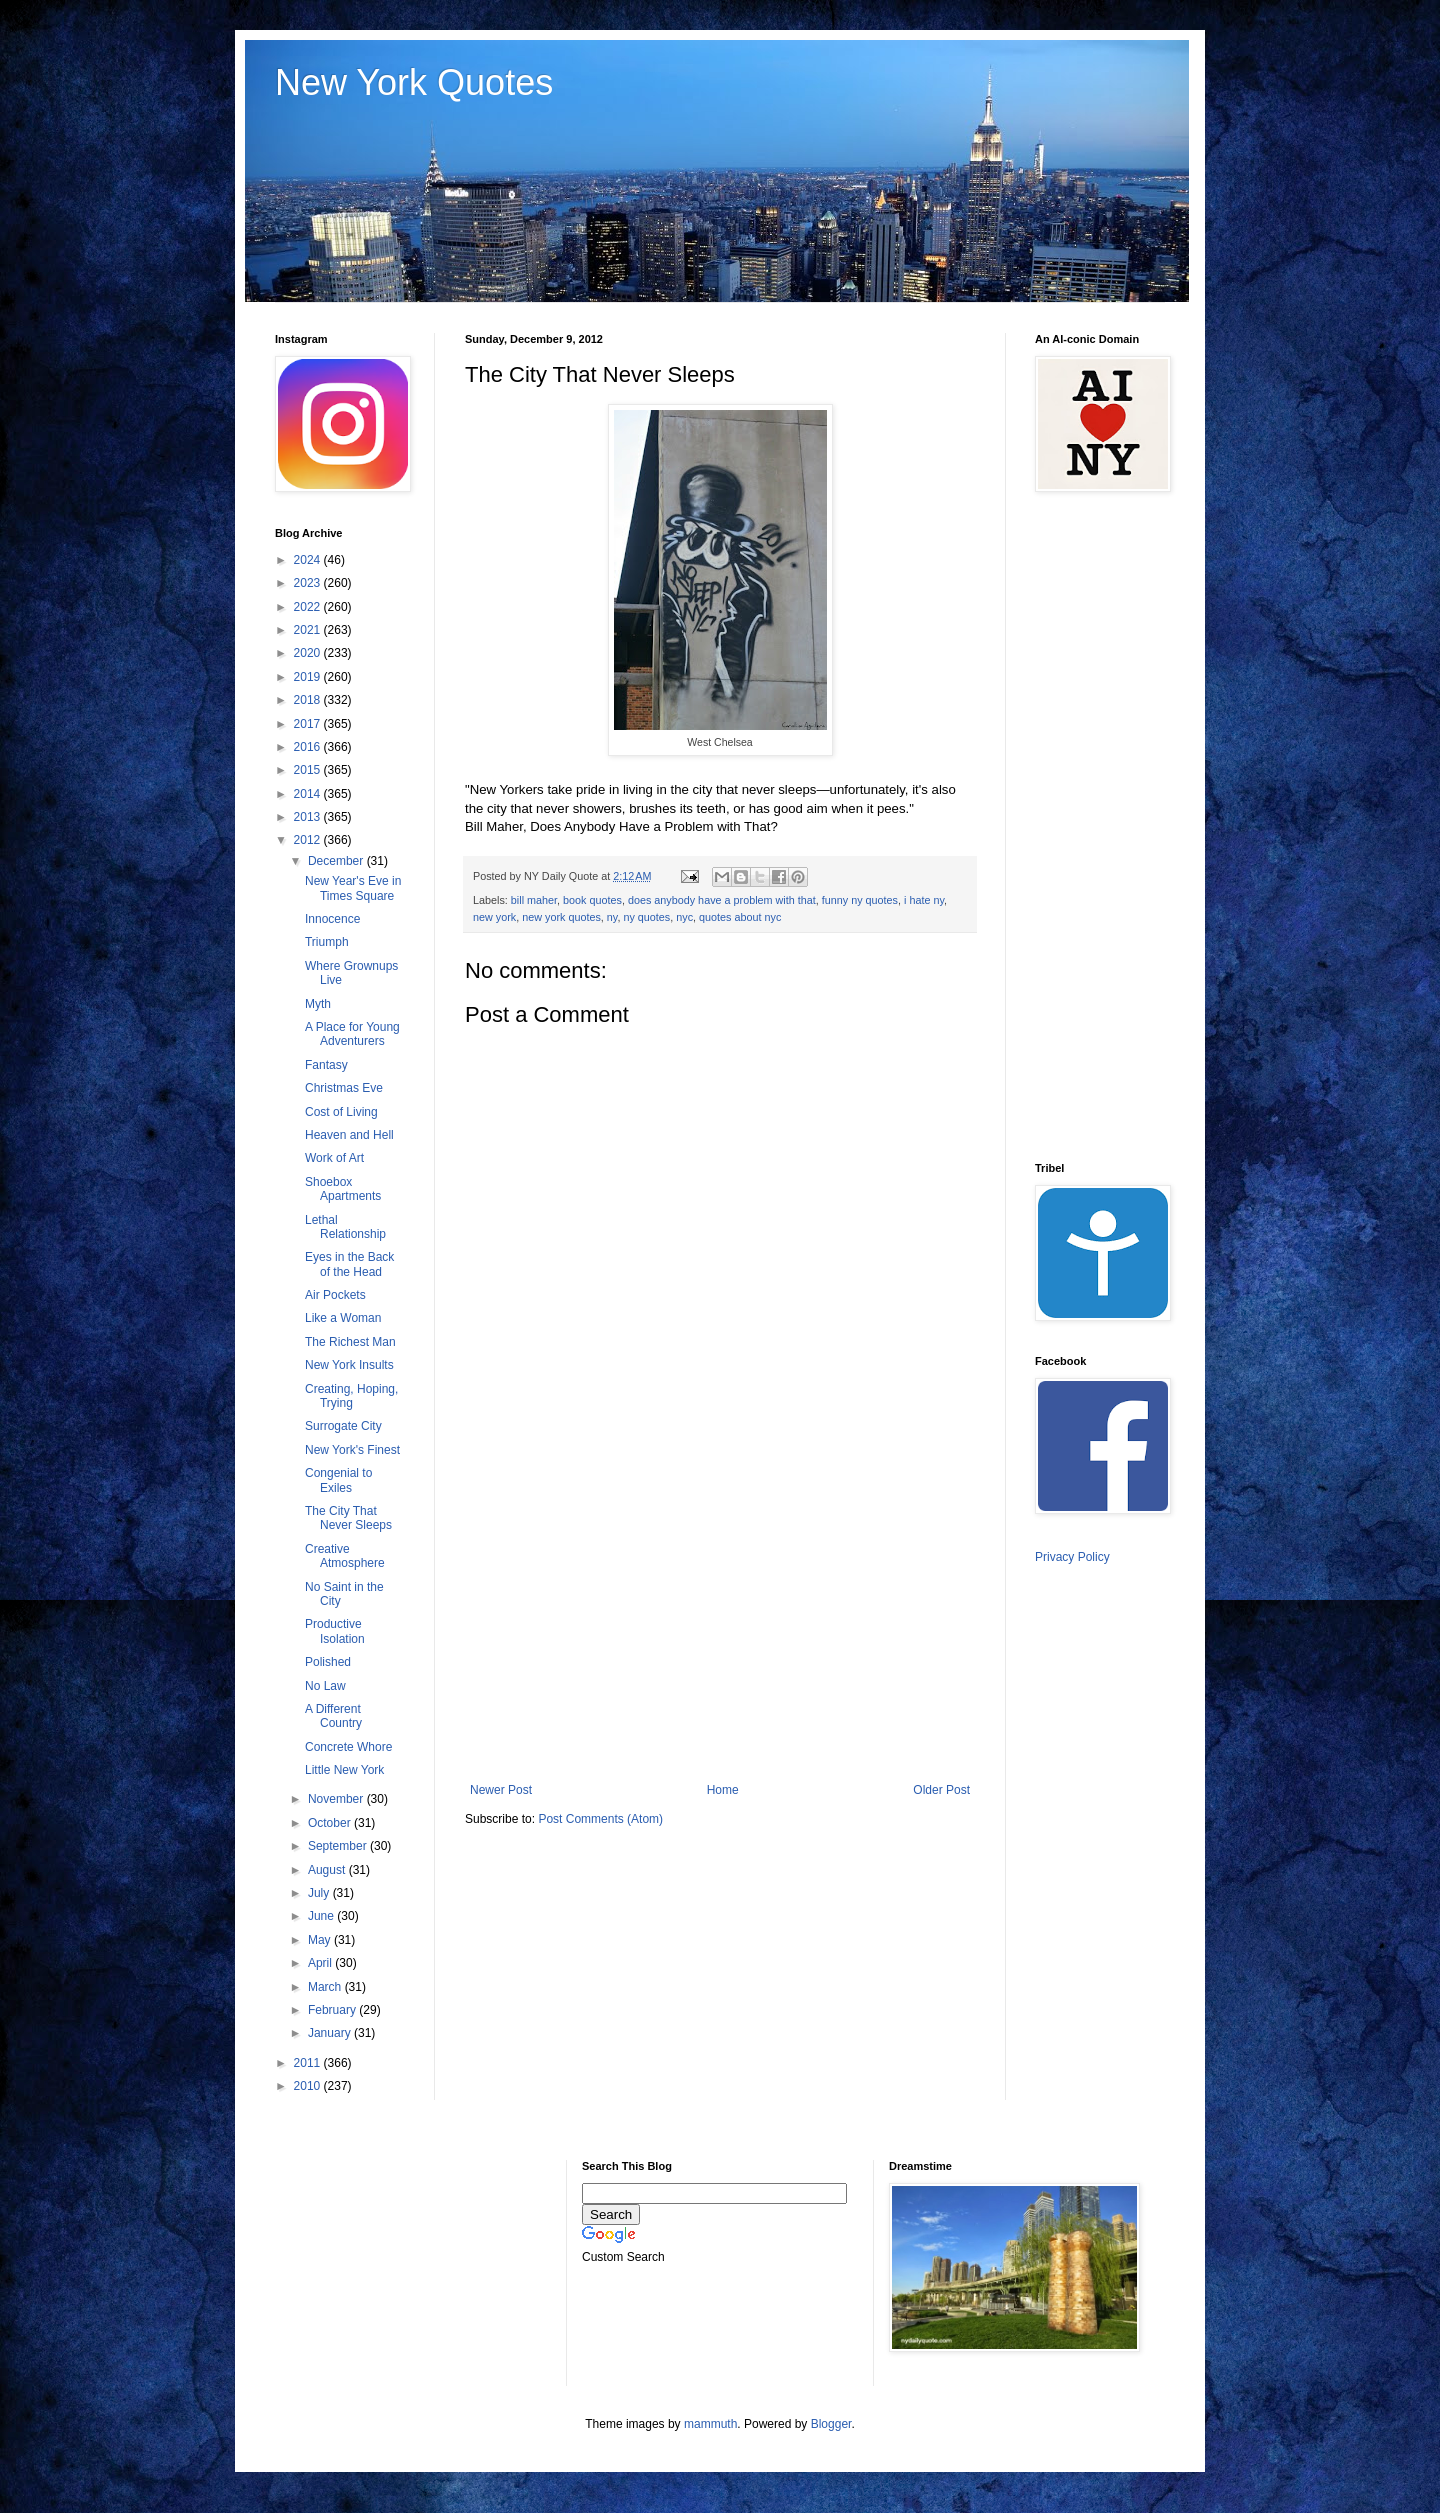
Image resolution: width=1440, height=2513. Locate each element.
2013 (309, 817)
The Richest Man (350, 1342)
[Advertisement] (720, 1618)
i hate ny (924, 900)
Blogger (831, 2424)
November (337, 1799)
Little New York (344, 1770)
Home (723, 1790)
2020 (309, 653)
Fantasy (326, 1065)
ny (612, 917)
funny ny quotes (860, 900)
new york (494, 917)
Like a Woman (343, 1318)
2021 (309, 630)
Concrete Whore (348, 1747)
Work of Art (334, 1158)
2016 (309, 747)
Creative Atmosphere (345, 1556)
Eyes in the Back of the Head (349, 1264)
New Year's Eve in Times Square (353, 888)
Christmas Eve (344, 1088)
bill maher (534, 900)
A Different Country (333, 1716)
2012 (309, 840)
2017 (309, 724)
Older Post (941, 1790)
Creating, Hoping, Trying (351, 1396)
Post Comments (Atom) (600, 1819)
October (331, 1823)
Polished (328, 1662)
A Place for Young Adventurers (352, 1034)
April (321, 1963)
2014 (309, 794)
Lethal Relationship (345, 1227)
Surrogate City (343, 1426)
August (328, 1870)
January (331, 2033)
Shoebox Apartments (343, 1189)
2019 (309, 677)
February (333, 2010)
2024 (309, 560)
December (337, 861)
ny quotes (646, 917)
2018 (309, 700)
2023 (309, 583)
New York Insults (349, 1365)
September (339, 1846)
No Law (325, 1686)
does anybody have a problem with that (722, 900)
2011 (309, 2063)
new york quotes (561, 917)
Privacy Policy (1072, 1557)
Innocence (332, 919)
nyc (684, 917)
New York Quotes (414, 82)
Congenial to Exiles (338, 1480)
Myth (318, 1004)
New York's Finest (352, 1450)
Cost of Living (341, 1112)
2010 (309, 2086)
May (321, 1940)
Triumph (327, 942)
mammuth (710, 2424)
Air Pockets (335, 1295)
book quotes (592, 900)
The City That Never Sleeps (348, 1518)
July (320, 1893)
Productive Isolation (335, 1631)
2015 (309, 770)
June (322, 1916)
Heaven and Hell (349, 1135)
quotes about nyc (740, 917)
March (326, 1987)
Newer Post (501, 1790)
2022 (309, 607)
